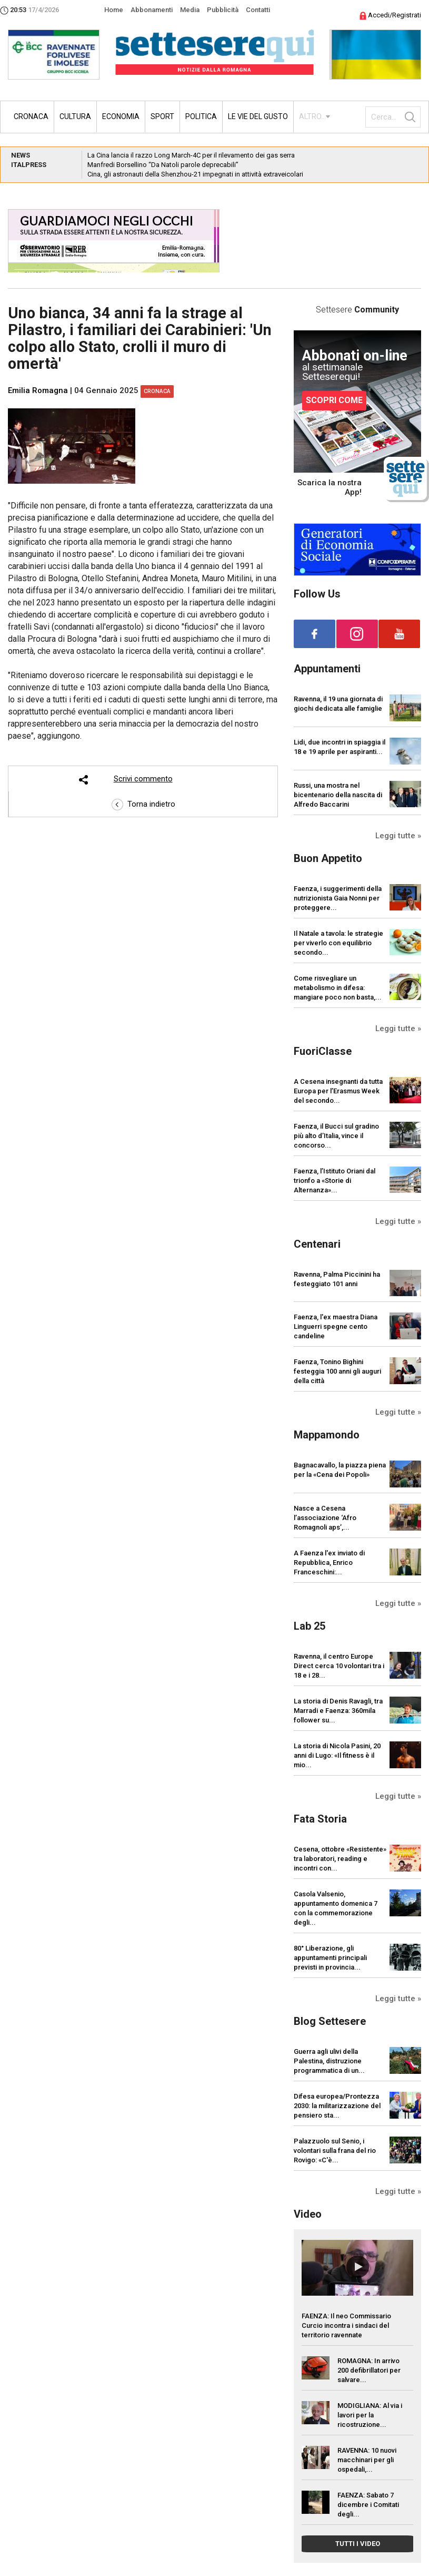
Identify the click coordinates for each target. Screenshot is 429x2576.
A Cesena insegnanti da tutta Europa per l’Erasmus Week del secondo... (338, 1091)
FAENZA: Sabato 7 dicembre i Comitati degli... (368, 2504)
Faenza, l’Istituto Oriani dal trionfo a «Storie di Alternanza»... (334, 1180)
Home (113, 10)
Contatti (258, 10)
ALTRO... (312, 116)
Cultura (75, 116)
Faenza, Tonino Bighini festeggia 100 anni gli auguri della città (337, 1371)
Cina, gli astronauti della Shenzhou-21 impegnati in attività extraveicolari (195, 174)
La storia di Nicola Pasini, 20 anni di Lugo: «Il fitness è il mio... (337, 1755)
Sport (162, 116)
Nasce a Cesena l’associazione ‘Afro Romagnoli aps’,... (325, 1517)
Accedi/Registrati (390, 15)
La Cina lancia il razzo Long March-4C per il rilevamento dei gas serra (191, 155)
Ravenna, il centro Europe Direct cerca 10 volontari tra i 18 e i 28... (339, 1665)
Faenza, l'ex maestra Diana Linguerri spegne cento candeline (335, 1326)
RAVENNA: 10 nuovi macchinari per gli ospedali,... (366, 2459)
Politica (201, 116)
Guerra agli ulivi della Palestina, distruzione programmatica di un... (329, 2061)
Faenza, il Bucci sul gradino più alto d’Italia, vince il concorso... (336, 1135)
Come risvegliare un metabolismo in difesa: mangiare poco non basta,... (338, 987)
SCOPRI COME (334, 400)
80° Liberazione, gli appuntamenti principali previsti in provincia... (330, 1957)
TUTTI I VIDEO (357, 2544)
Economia (120, 116)
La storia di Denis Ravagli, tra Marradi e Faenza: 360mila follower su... (338, 1710)
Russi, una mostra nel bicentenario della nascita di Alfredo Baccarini (338, 794)
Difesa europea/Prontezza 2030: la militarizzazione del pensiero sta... (337, 2105)
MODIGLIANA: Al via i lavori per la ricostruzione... (369, 2415)
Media (189, 10)
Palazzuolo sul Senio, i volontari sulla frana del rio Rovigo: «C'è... (335, 2150)
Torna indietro (143, 804)
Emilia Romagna (38, 390)
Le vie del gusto (258, 116)
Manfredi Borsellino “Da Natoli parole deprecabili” (162, 165)
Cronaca (31, 116)
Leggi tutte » (398, 835)
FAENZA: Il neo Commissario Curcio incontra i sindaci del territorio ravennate (346, 2325)
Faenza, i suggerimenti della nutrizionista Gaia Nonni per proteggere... (338, 898)
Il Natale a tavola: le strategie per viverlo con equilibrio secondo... (338, 942)
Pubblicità (222, 10)
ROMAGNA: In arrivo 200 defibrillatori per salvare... (369, 2370)
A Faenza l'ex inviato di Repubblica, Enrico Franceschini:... (329, 1562)
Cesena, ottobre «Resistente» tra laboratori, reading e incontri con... (340, 1858)
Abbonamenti (152, 10)
